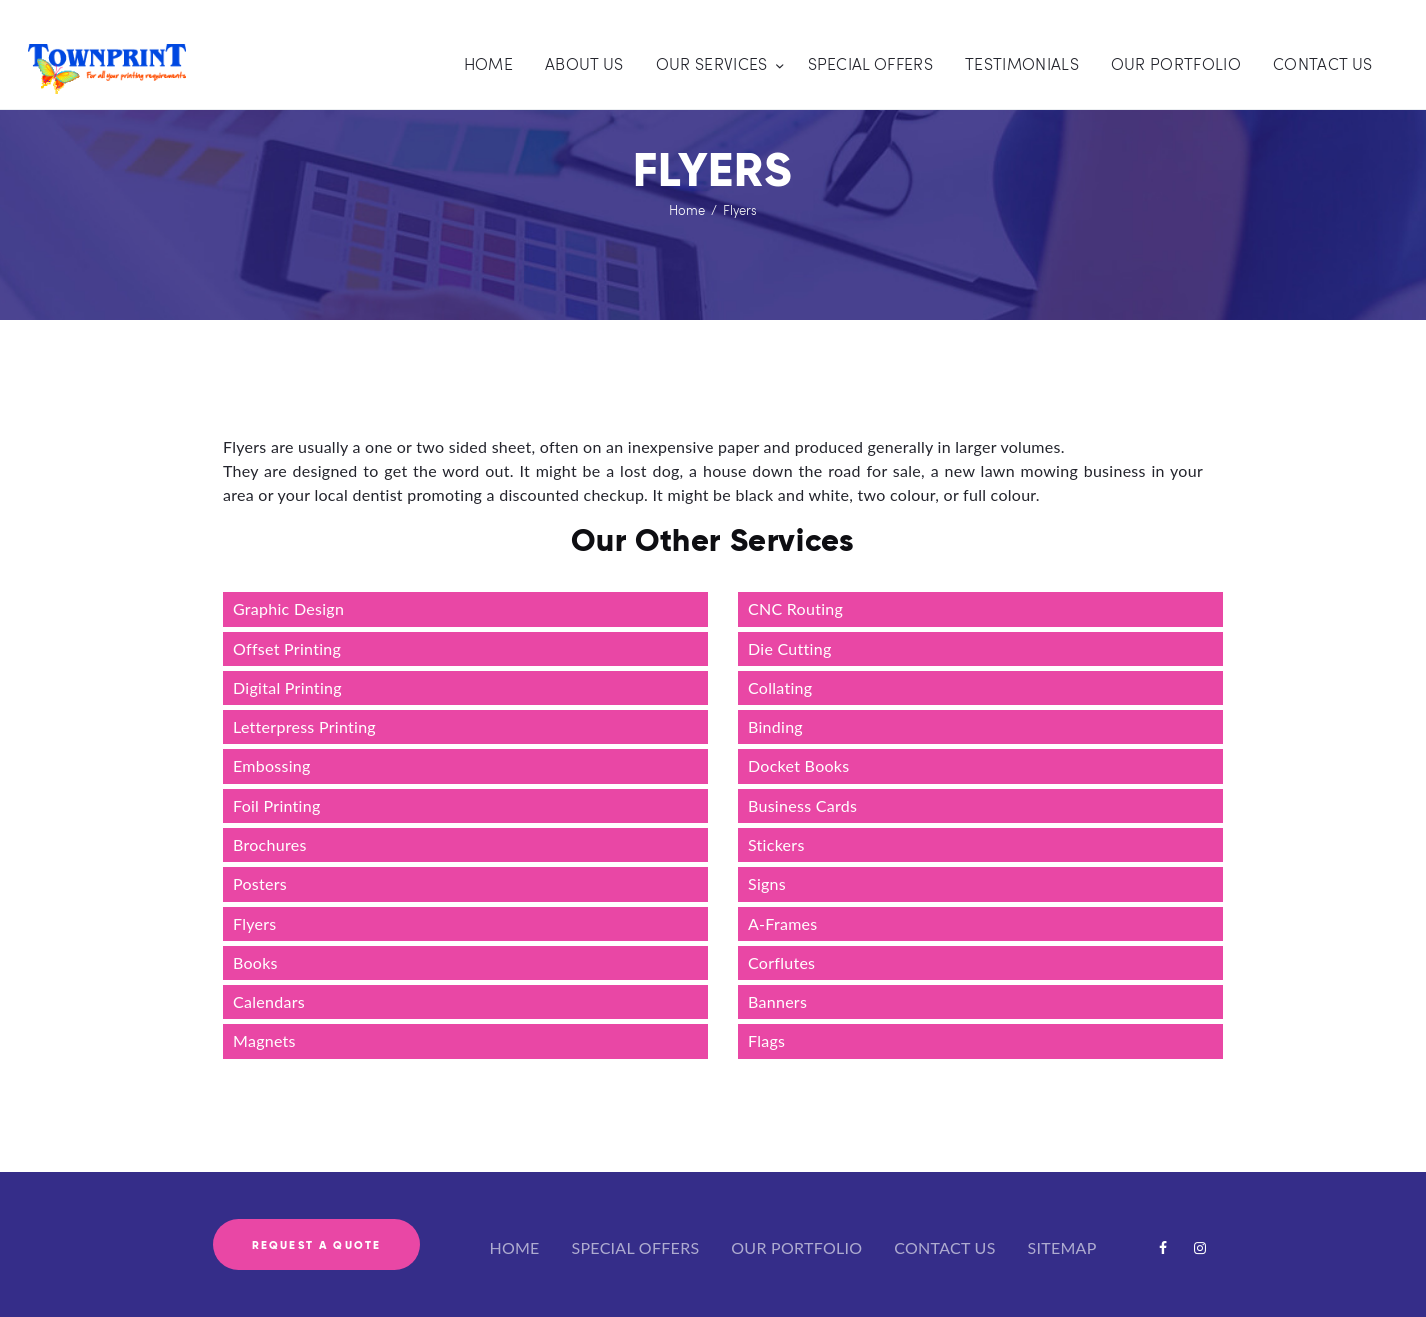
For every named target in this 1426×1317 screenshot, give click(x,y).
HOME (514, 1247)
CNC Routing (795, 608)
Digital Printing (287, 687)
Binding (775, 726)
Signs (767, 883)
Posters (260, 883)
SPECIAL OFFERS (636, 1247)
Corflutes (781, 962)
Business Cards (802, 805)
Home (687, 210)
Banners (777, 1001)
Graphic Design (288, 608)
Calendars (269, 1001)
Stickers (776, 844)
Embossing (272, 765)
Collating (780, 687)
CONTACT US (944, 1247)
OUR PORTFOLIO (796, 1247)
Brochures (270, 844)
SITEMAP (1062, 1247)
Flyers (255, 923)
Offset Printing (287, 648)
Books (255, 962)
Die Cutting (790, 648)
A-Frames (783, 923)
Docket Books (798, 765)
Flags (766, 1040)
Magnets (264, 1040)
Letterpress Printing (306, 726)
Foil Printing (277, 805)
